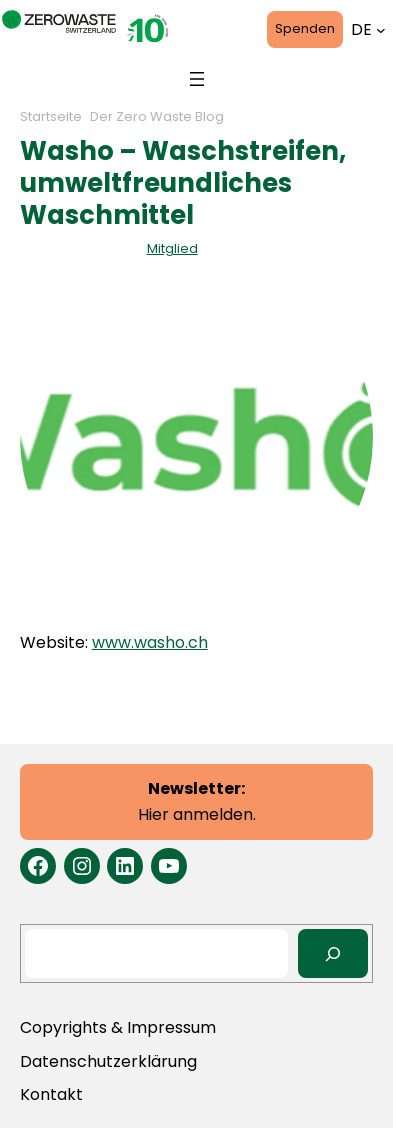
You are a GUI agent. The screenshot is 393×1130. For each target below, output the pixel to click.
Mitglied (172, 248)
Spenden (305, 28)
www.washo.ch (150, 642)
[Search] (333, 953)
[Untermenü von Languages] (381, 30)
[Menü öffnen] (197, 79)
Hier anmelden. (197, 801)
